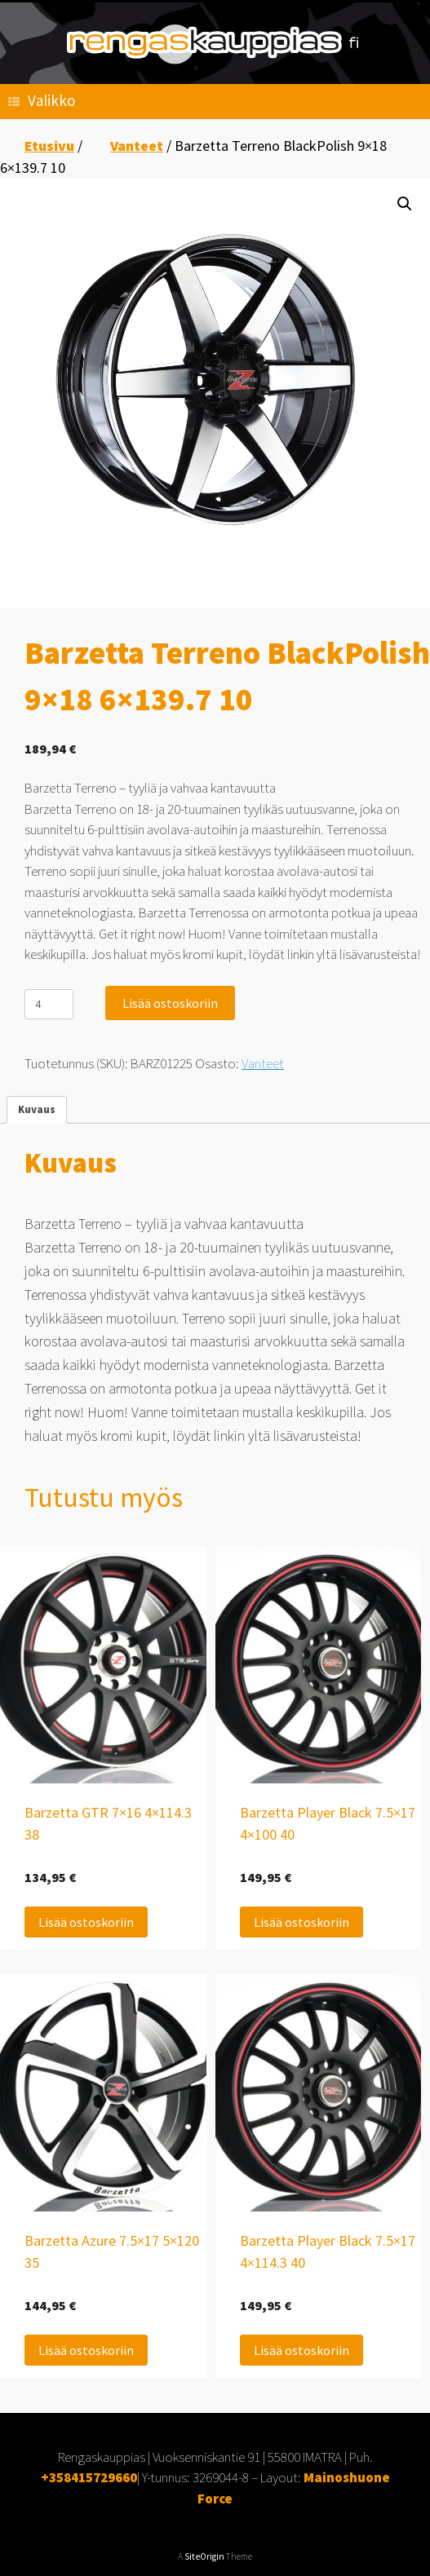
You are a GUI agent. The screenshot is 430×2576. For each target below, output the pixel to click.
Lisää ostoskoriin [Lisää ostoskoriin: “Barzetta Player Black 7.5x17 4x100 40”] (301, 1922)
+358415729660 (89, 2477)
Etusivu (49, 145)
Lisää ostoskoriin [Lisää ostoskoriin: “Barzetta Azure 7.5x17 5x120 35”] (86, 2350)
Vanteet (136, 145)
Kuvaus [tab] (36, 1109)
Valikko (41, 100)
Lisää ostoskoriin (170, 1003)
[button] (404, 204)
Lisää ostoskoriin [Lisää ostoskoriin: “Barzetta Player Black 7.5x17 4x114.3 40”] (301, 2350)
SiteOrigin (204, 2556)
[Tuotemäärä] (48, 1004)
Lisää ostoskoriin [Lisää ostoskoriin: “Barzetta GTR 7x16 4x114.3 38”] (86, 1922)
